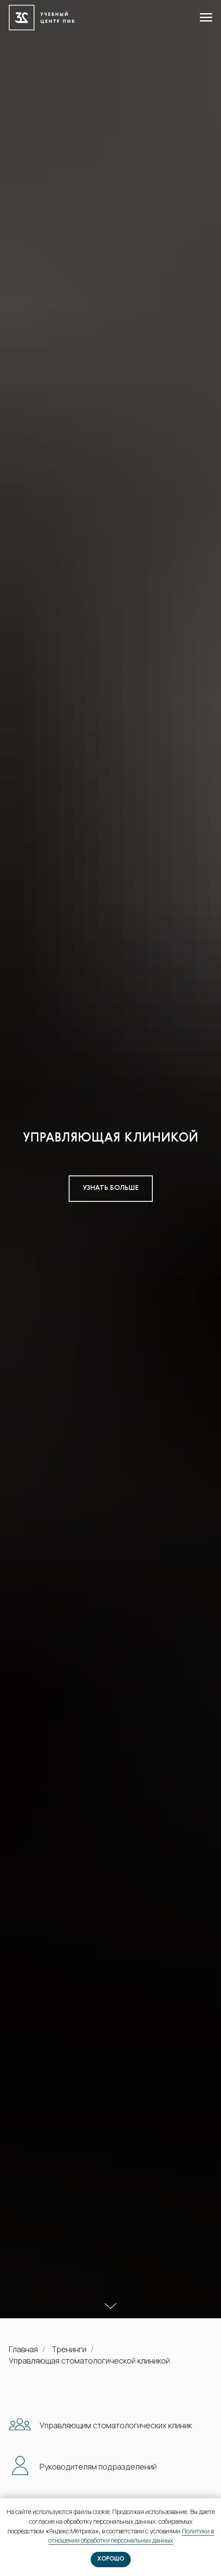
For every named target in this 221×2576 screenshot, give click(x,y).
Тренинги (69, 2349)
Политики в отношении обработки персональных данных (131, 2536)
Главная (23, 2349)
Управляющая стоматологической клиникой (89, 2361)
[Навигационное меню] (206, 17)
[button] (111, 1188)
